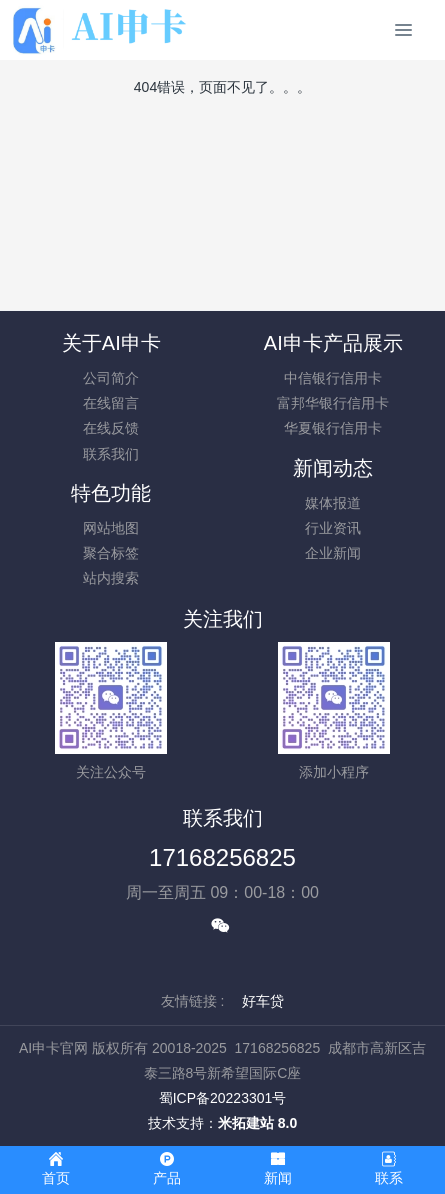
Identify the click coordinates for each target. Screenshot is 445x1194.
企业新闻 (333, 553)
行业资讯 (333, 528)
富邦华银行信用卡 (333, 403)
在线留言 (111, 403)
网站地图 (111, 528)
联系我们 (111, 454)
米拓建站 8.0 (257, 1123)
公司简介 (111, 378)
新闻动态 (333, 468)
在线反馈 (111, 428)
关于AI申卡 (111, 343)
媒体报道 (333, 503)
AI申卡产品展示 (333, 343)
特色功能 (111, 493)
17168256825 (222, 857)
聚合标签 (111, 553)
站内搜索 (111, 578)
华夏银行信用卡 (333, 428)
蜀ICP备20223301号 (223, 1098)
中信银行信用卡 (333, 378)
